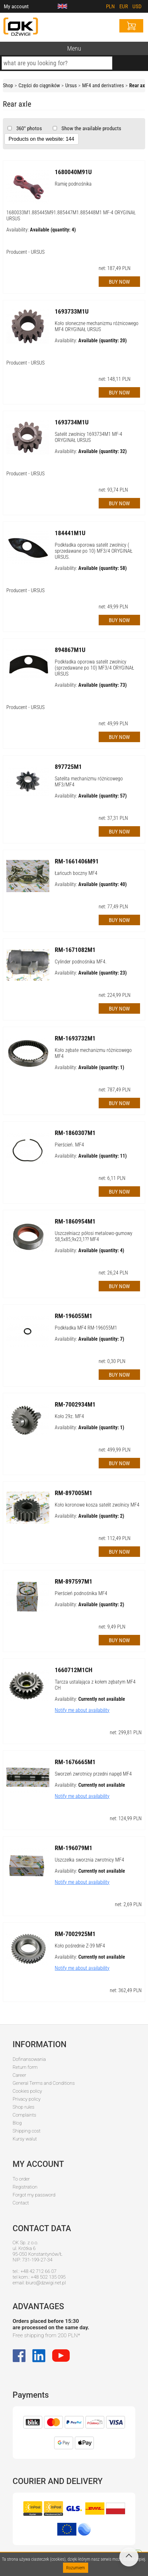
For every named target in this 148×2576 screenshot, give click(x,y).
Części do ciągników (39, 85)
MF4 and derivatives (103, 85)
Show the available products (90, 128)
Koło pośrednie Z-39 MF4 (80, 1946)
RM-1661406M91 (77, 861)
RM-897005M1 (73, 1493)
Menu (74, 48)
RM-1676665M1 (75, 1762)
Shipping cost (27, 2131)
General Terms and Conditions (44, 2083)
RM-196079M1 (73, 1848)
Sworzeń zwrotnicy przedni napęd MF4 (93, 1774)
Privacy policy (27, 2099)
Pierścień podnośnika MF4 (81, 1593)
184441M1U (70, 533)
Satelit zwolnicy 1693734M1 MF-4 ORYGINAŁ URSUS (88, 437)
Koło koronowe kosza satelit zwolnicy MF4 (97, 1505)
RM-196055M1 (73, 1316)
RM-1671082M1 (75, 950)
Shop (8, 85)
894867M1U (70, 650)
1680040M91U (73, 172)
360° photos (28, 128)
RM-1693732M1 (75, 1038)
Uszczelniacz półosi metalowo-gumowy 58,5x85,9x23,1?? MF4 (93, 1236)
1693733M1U (71, 311)
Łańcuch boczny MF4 (76, 873)
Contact (21, 2203)
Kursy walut (25, 2139)
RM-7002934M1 (75, 1404)
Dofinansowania (29, 2059)
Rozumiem (75, 2567)
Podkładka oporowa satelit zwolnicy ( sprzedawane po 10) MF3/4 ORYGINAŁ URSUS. (93, 551)
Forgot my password (34, 2195)
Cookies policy (27, 2091)
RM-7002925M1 (75, 1934)
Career (19, 2075)
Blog (17, 2123)
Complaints (24, 2115)
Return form (25, 2067)
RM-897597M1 (73, 1581)
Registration (25, 2187)
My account (16, 6)
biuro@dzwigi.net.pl (46, 2283)
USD (137, 6)
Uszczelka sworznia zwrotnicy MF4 (89, 1860)
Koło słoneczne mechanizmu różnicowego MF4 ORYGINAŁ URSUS (96, 326)
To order (21, 2179)
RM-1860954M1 (75, 1221)
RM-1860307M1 (75, 1133)
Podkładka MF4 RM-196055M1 (86, 1328)
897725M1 (68, 766)
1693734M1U (71, 422)
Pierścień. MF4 (69, 1145)
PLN (110, 6)
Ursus (71, 85)
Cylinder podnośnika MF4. (81, 962)
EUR (123, 6)
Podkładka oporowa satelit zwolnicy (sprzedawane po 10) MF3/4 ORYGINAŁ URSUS (94, 668)
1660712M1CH (73, 1670)
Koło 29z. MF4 (69, 1416)
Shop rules (23, 2107)
